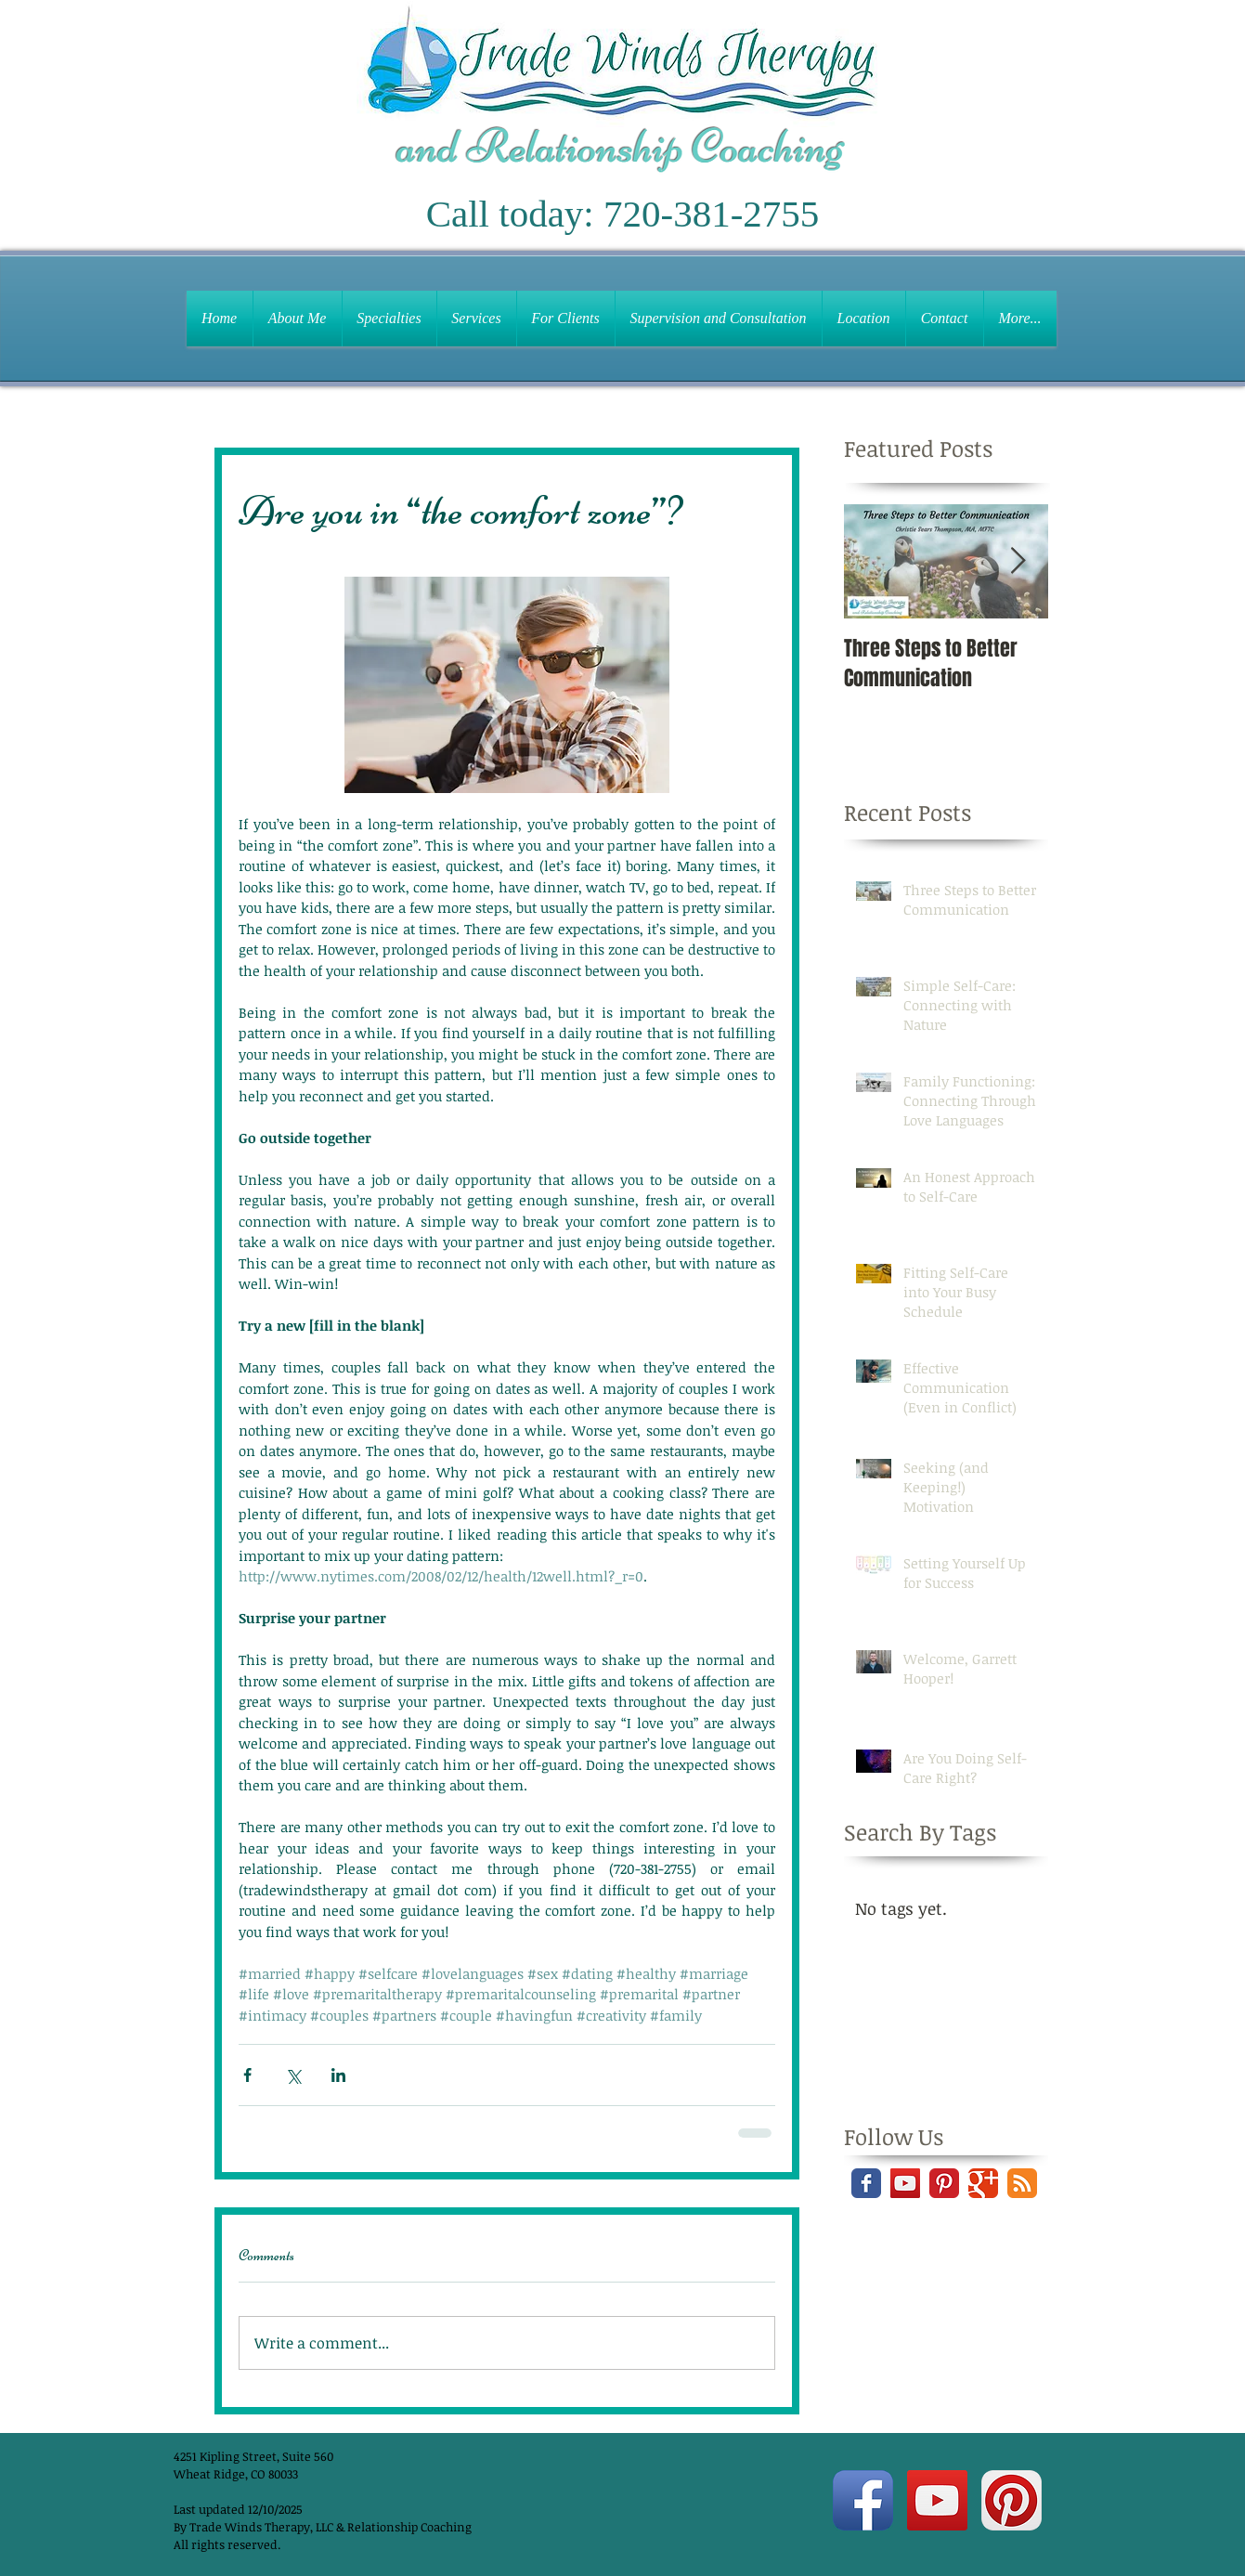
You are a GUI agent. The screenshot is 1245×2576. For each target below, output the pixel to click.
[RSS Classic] (1022, 2183)
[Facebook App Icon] (863, 2500)
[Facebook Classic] (866, 2183)
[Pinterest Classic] (944, 2183)
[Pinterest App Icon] (1011, 2500)
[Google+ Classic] (983, 2183)
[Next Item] (1018, 561)
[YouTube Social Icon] (905, 2183)
